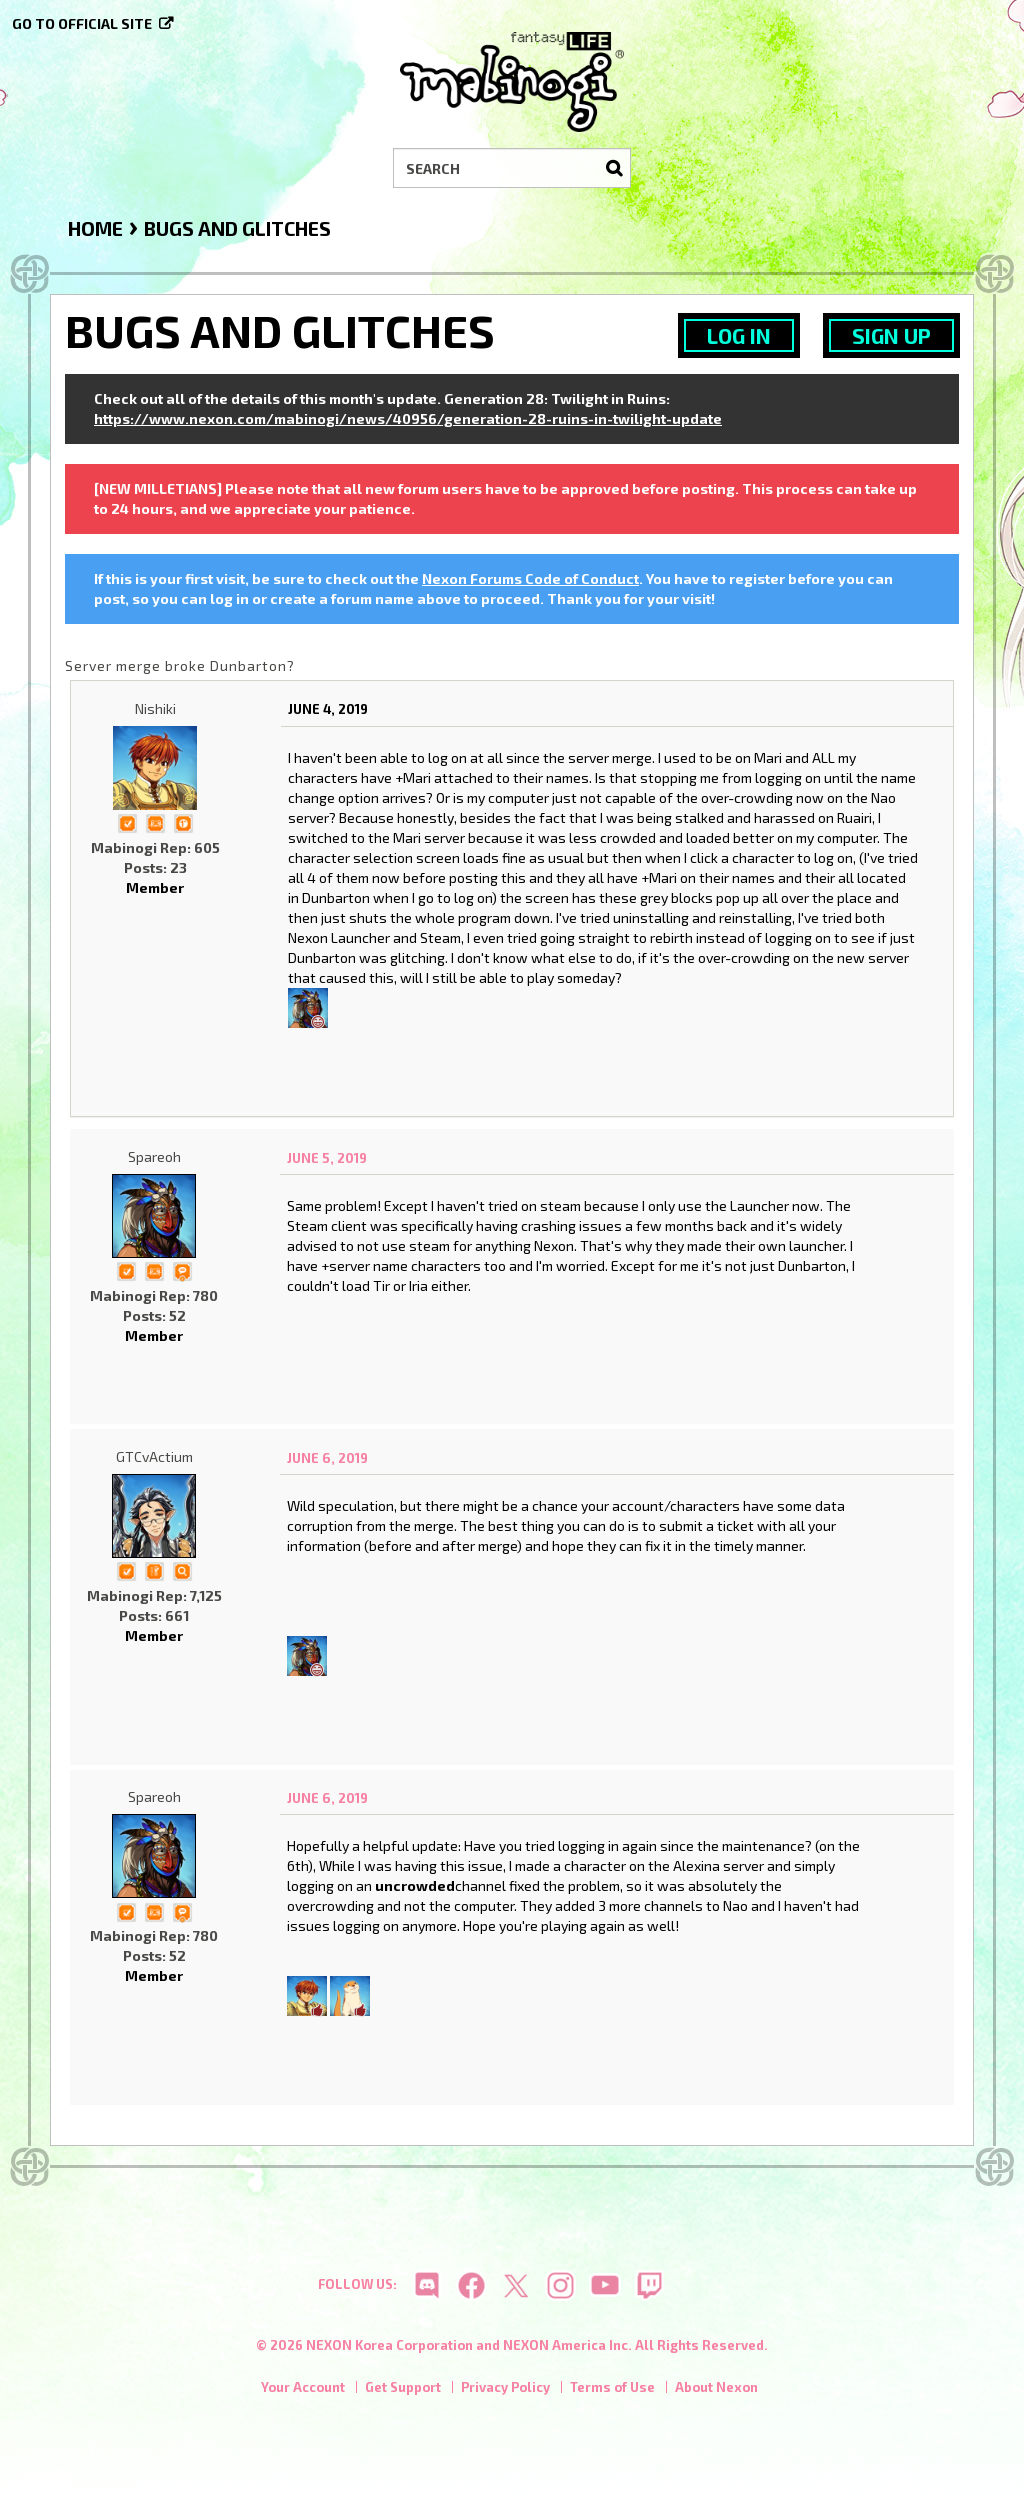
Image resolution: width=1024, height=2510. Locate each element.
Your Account (303, 2390)
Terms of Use (612, 2390)
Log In (739, 335)
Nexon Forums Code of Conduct (530, 578)
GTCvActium (154, 1456)
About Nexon (716, 2390)
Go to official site (82, 23)
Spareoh (154, 1156)
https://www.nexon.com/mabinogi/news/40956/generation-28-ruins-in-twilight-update (408, 418)
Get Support (403, 2390)
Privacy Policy (505, 2390)
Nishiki (155, 708)
